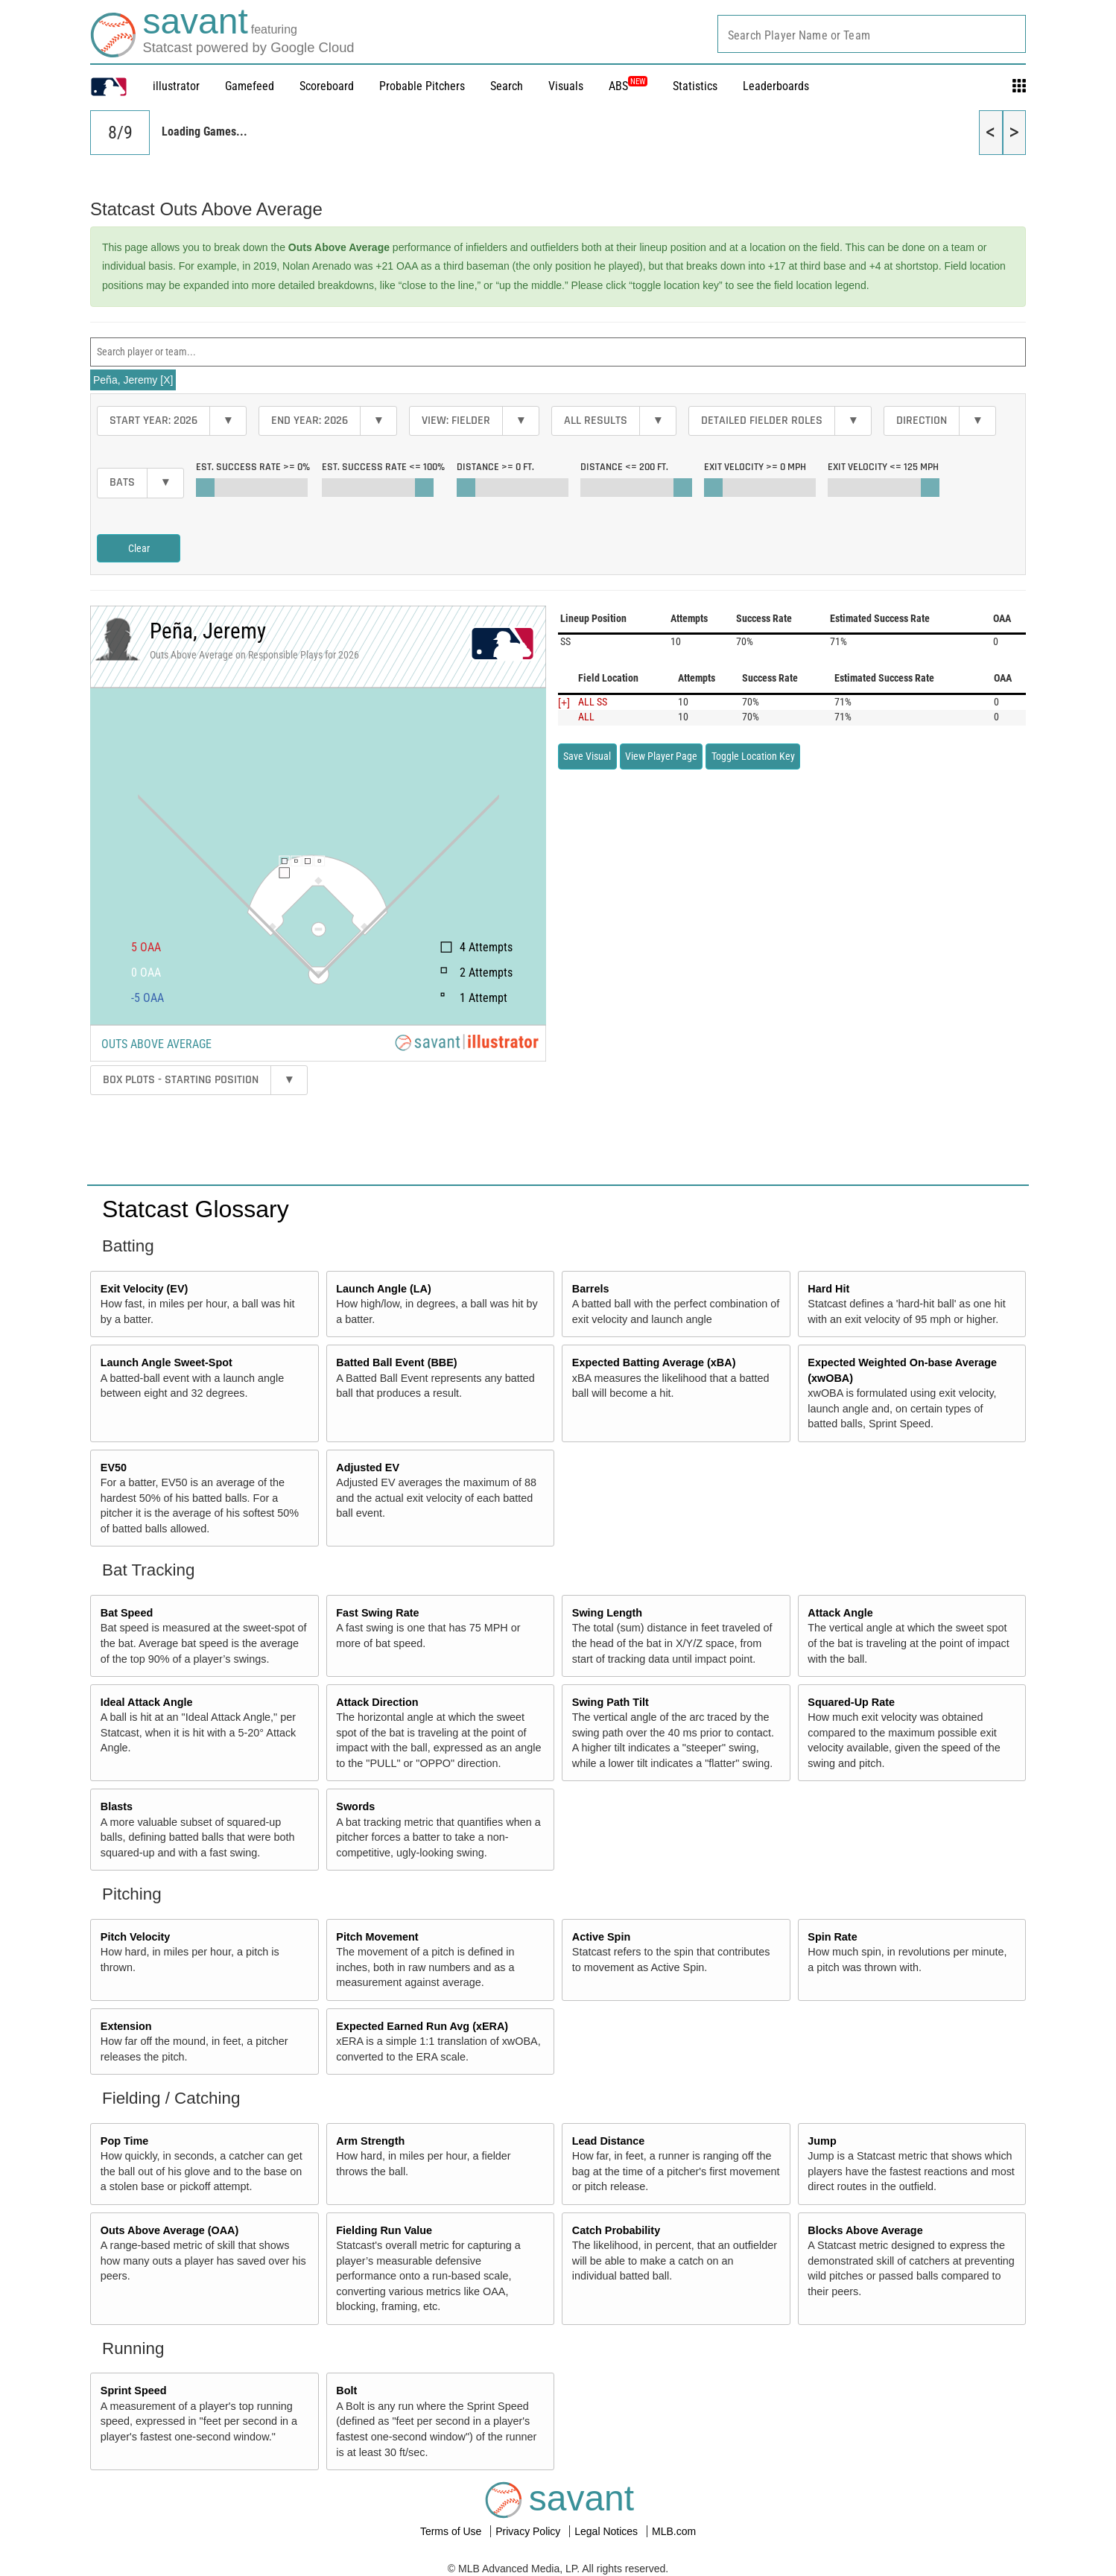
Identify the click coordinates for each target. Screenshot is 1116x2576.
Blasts (117, 1806)
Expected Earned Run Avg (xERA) (422, 2026)
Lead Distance (608, 2141)
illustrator (176, 86)
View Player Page (661, 756)
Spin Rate (832, 1937)
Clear (139, 548)
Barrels (590, 1289)
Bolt (346, 2390)
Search (506, 86)
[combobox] (871, 34)
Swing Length (607, 1613)
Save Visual (587, 756)
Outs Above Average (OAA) (170, 2230)
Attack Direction (377, 1702)
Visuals (565, 86)
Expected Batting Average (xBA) (654, 1362)
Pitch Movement (377, 1937)
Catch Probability (616, 2230)
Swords (355, 1806)
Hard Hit (828, 1289)
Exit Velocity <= (883, 467)
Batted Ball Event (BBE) (396, 1362)
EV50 (114, 1467)
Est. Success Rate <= (383, 467)
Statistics (695, 86)
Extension (126, 2026)
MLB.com (674, 2531)
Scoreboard (326, 86)
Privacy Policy (529, 2531)
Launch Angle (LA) (383, 1289)
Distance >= (495, 467)
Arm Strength (370, 2141)
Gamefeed (249, 86)
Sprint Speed (134, 2390)
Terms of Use (452, 2531)
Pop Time (125, 2141)
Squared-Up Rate (851, 1702)
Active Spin (601, 1937)
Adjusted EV (367, 1467)
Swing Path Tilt (610, 1702)
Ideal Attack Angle (147, 1702)
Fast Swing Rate (377, 1613)
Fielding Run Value (384, 2230)
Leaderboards (776, 86)
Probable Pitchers (422, 86)
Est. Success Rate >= (253, 467)
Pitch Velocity (136, 1937)
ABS (628, 86)
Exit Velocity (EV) (144, 1289)
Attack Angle (840, 1613)
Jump (822, 2141)
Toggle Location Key (753, 756)
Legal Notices (607, 2531)
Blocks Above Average (865, 2230)
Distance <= (624, 467)
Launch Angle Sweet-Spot (166, 1362)
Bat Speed (127, 1613)
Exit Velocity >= (755, 467)
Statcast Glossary (195, 1209)
